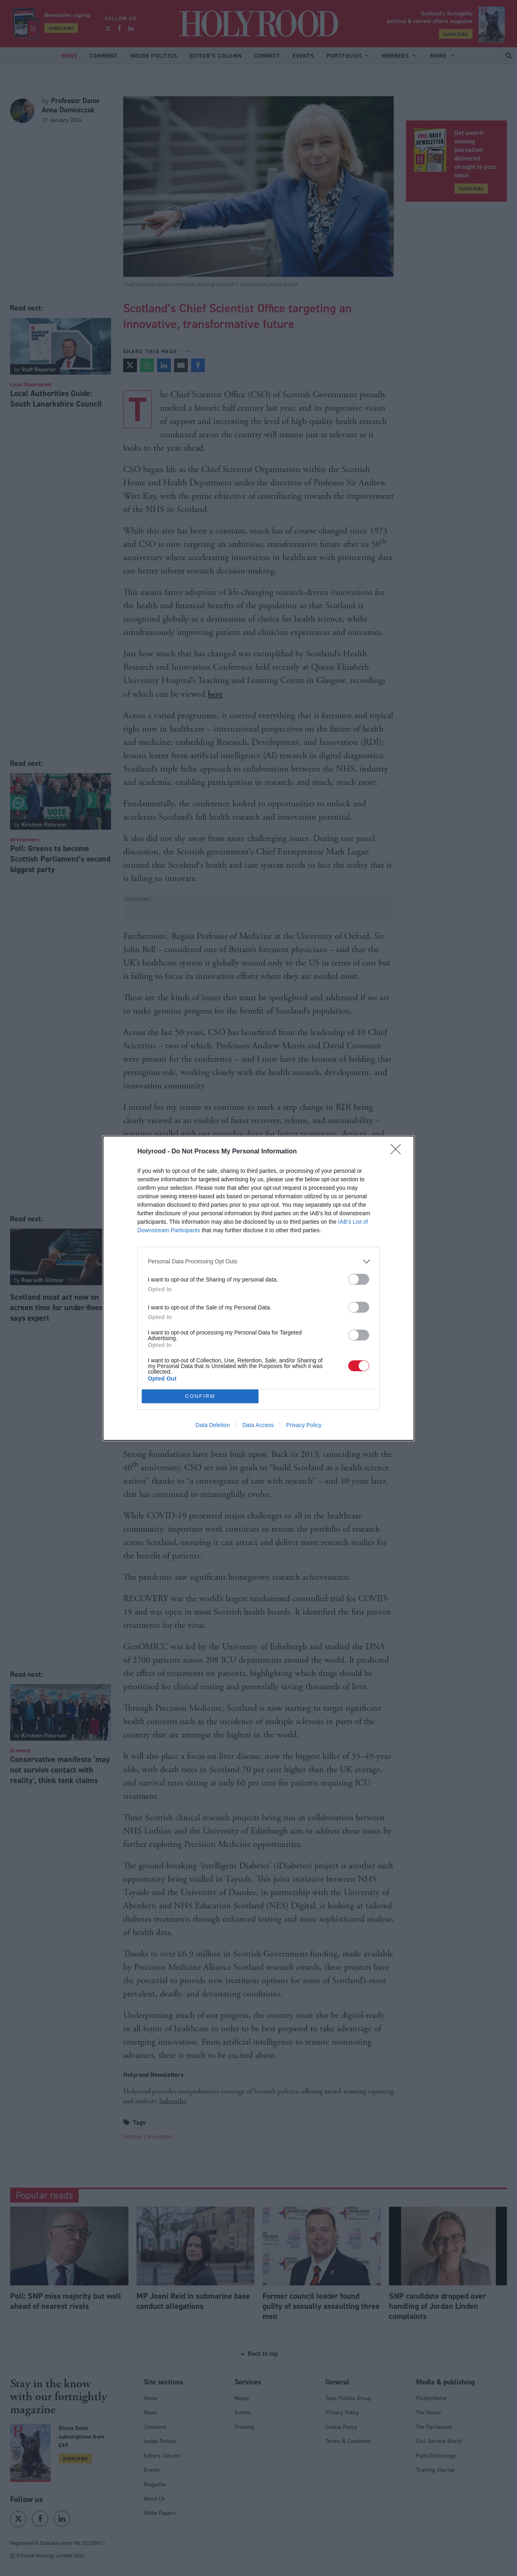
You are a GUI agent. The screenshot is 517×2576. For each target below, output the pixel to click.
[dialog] (258, 1288)
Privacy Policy (304, 1425)
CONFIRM (200, 1396)
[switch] (358, 1279)
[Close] (398, 1151)
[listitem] (258, 1261)
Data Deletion (212, 1425)
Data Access (258, 1425)
